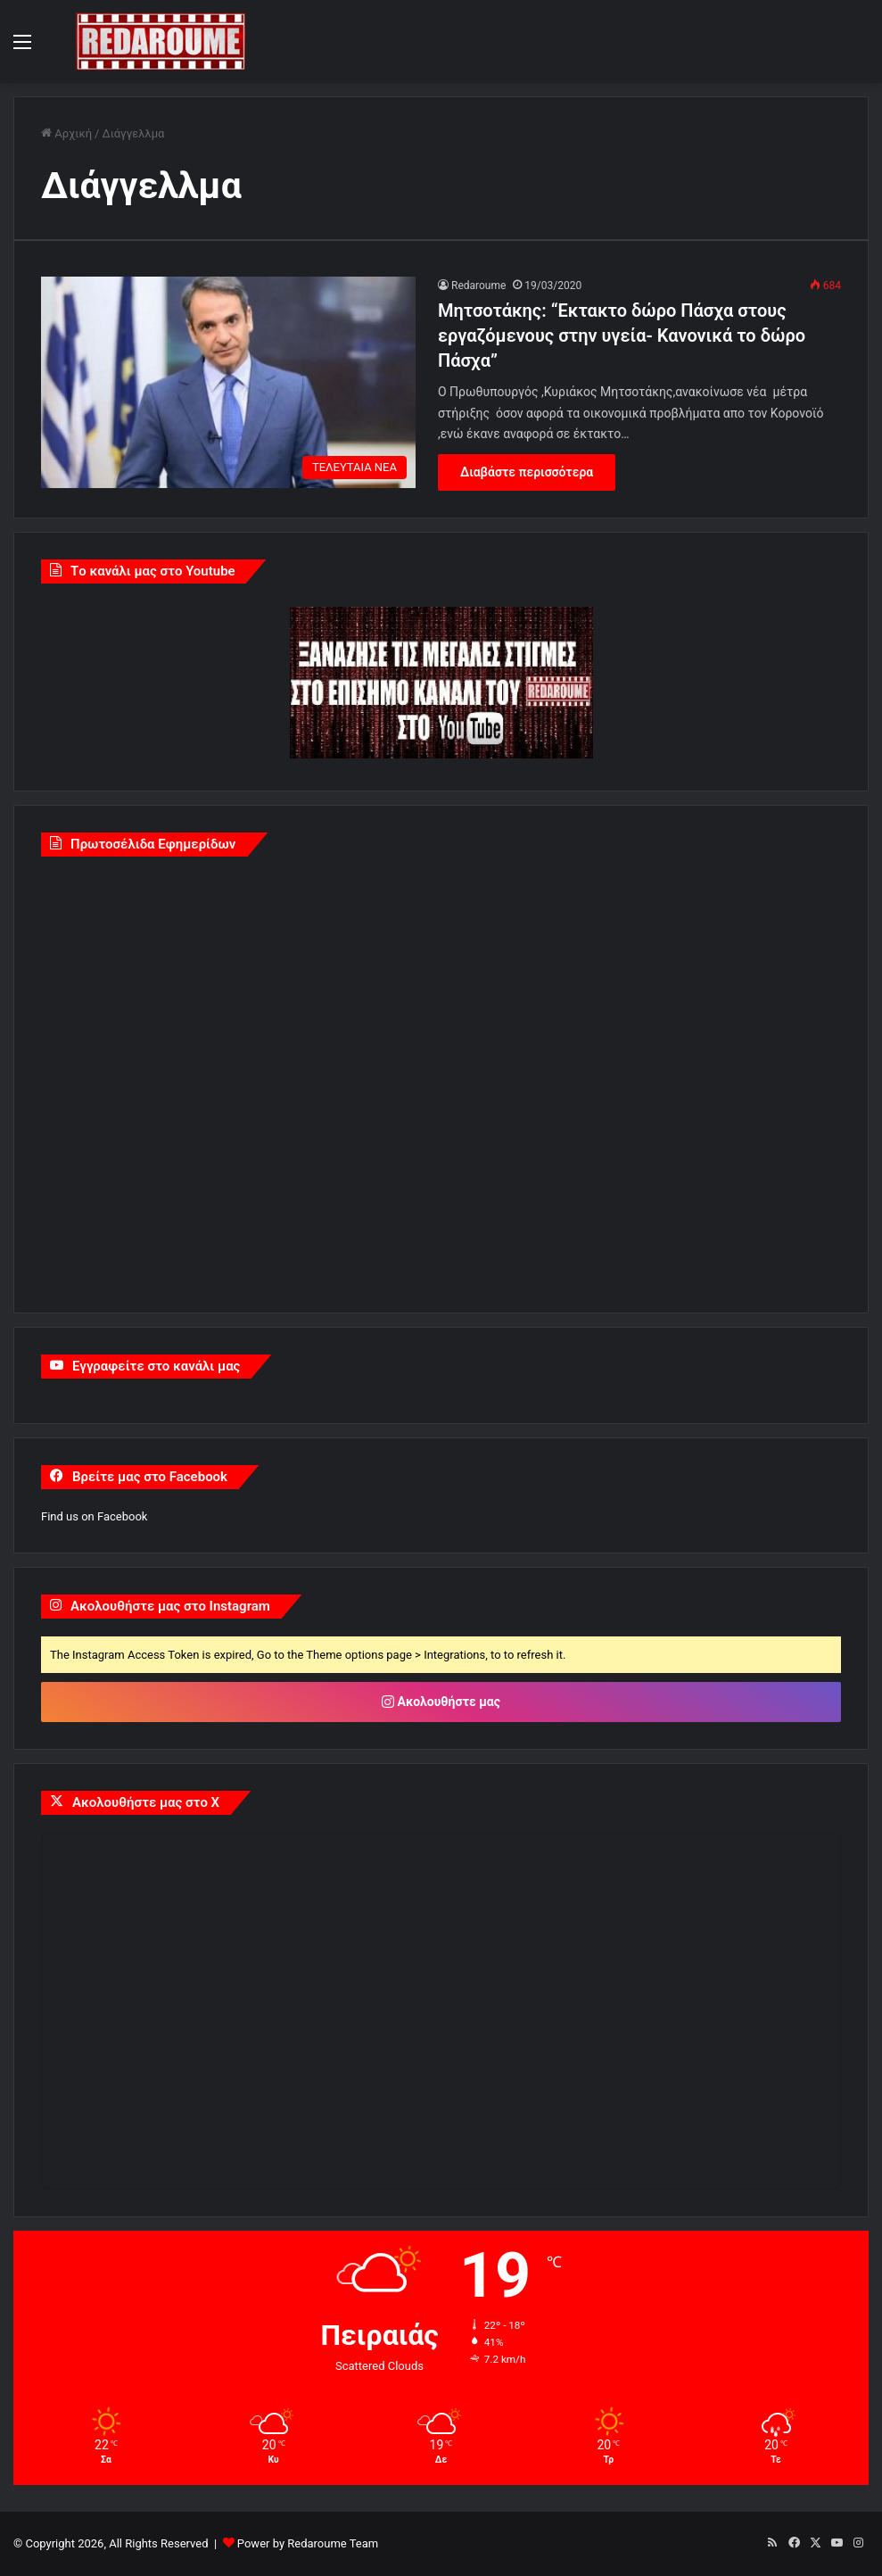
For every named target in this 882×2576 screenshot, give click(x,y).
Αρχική (66, 133)
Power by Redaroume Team (307, 2543)
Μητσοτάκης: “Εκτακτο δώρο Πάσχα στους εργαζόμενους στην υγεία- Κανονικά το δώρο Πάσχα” (621, 335)
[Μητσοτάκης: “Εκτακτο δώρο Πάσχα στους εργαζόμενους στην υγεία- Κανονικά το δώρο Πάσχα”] (228, 382)
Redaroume (478, 285)
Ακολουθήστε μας (441, 1701)
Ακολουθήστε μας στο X (145, 1802)
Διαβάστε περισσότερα (526, 472)
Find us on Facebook (94, 1516)
